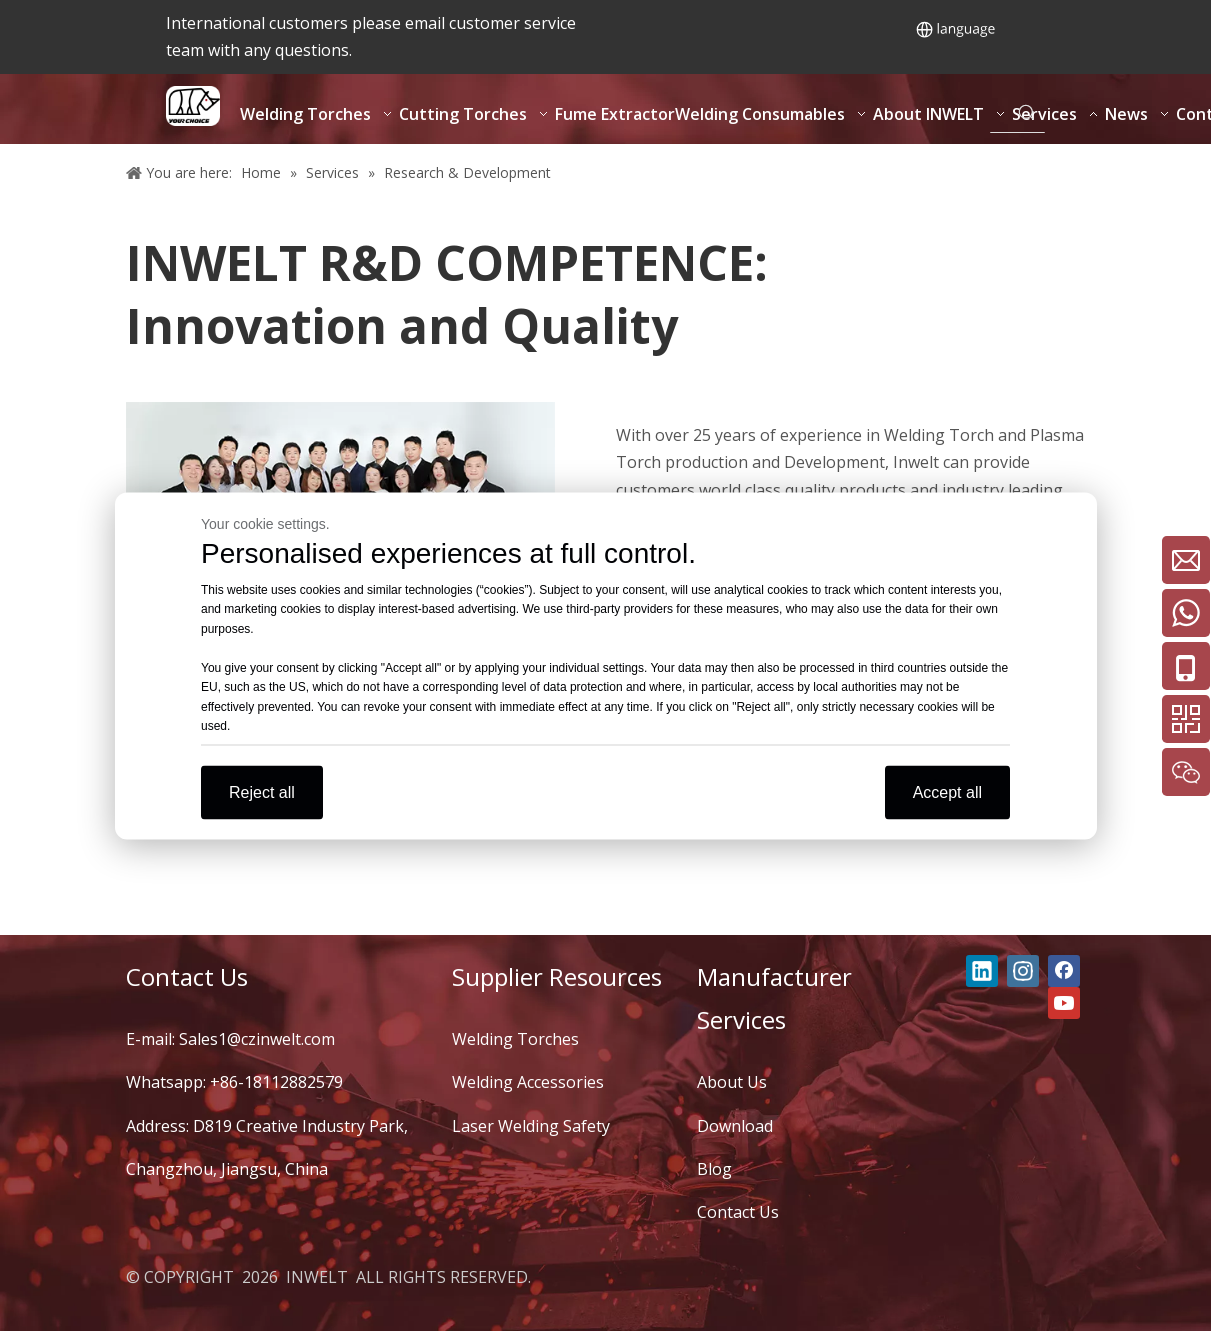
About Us (732, 1082)
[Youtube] (1064, 1003)
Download (735, 1126)
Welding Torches (515, 1039)
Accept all (947, 791)
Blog (714, 1169)
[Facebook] (1064, 971)
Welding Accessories (528, 1082)
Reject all (262, 791)
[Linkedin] (982, 971)
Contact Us (738, 1212)
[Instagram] (1023, 971)
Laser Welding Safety (531, 1126)
